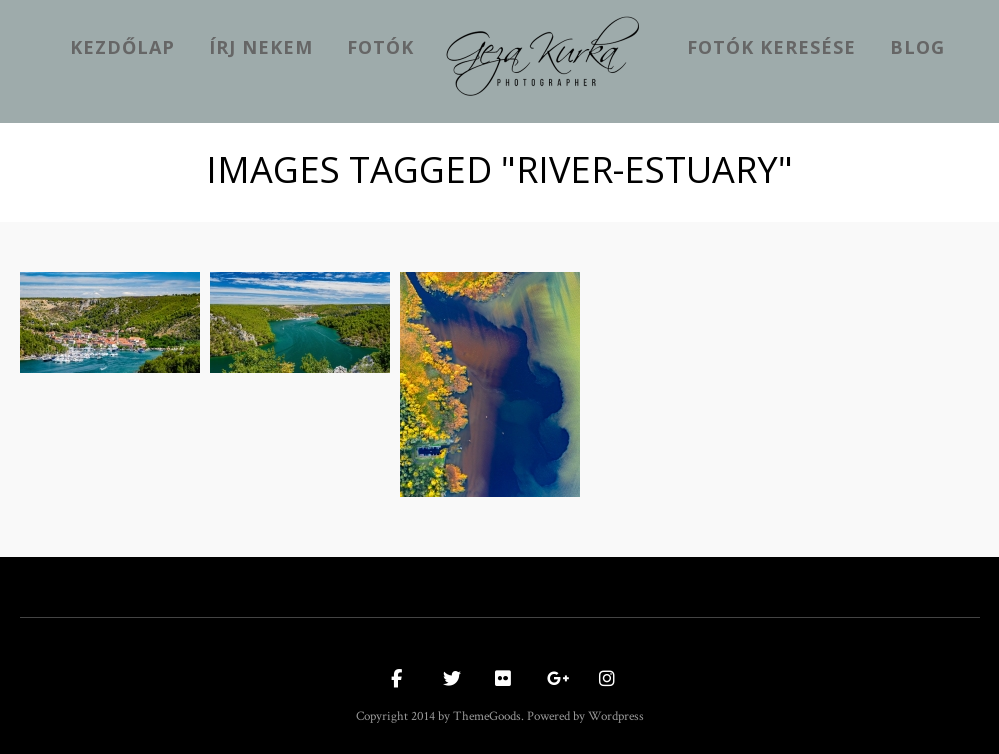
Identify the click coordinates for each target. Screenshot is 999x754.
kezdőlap (122, 47)
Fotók (380, 47)
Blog (917, 47)
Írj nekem (261, 47)
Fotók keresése (771, 47)
